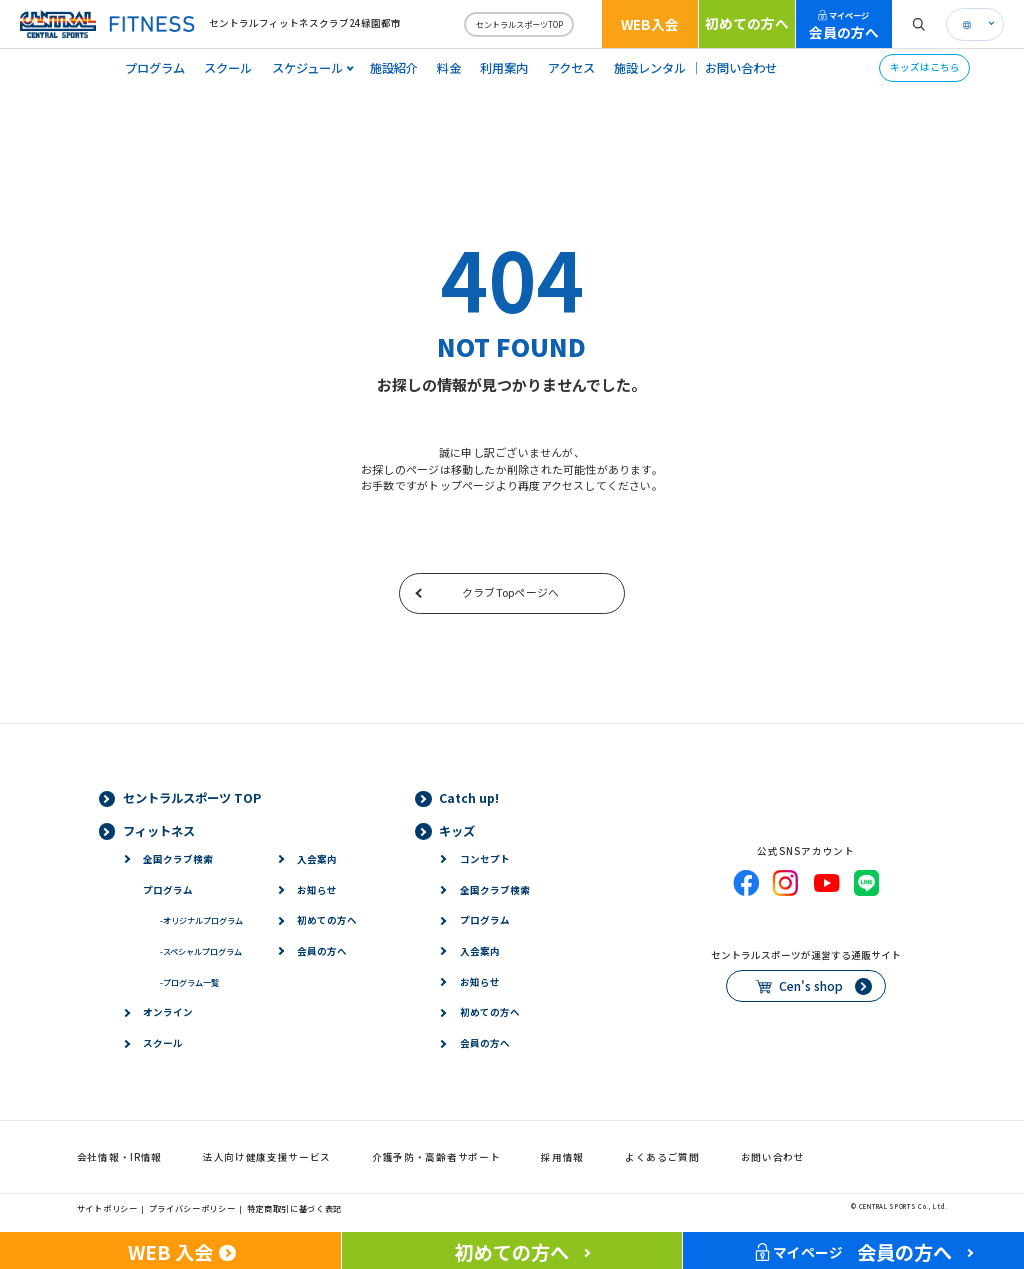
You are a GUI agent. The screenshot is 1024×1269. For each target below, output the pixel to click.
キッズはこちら (925, 67)
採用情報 (562, 1157)
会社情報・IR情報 (119, 1157)
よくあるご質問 (662, 1157)
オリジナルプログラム (201, 920)
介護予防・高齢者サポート (436, 1157)
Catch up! (469, 798)
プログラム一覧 (189, 982)
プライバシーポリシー (192, 1208)
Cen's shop (811, 986)
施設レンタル (650, 68)
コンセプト (485, 859)
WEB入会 (650, 24)
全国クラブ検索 (178, 859)
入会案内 (317, 859)
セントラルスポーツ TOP (192, 798)
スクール (228, 68)
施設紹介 (394, 68)
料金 (449, 68)
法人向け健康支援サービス (267, 1157)
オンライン (168, 1012)
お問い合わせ (741, 68)
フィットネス (159, 831)
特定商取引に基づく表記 (295, 1208)
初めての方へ (747, 23)
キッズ (457, 831)
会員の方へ (844, 25)
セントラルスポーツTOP (519, 24)
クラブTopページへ (510, 592)
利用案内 (504, 68)
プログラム (155, 68)
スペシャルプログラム (201, 951)
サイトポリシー (107, 1208)
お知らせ (317, 890)
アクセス (571, 68)
